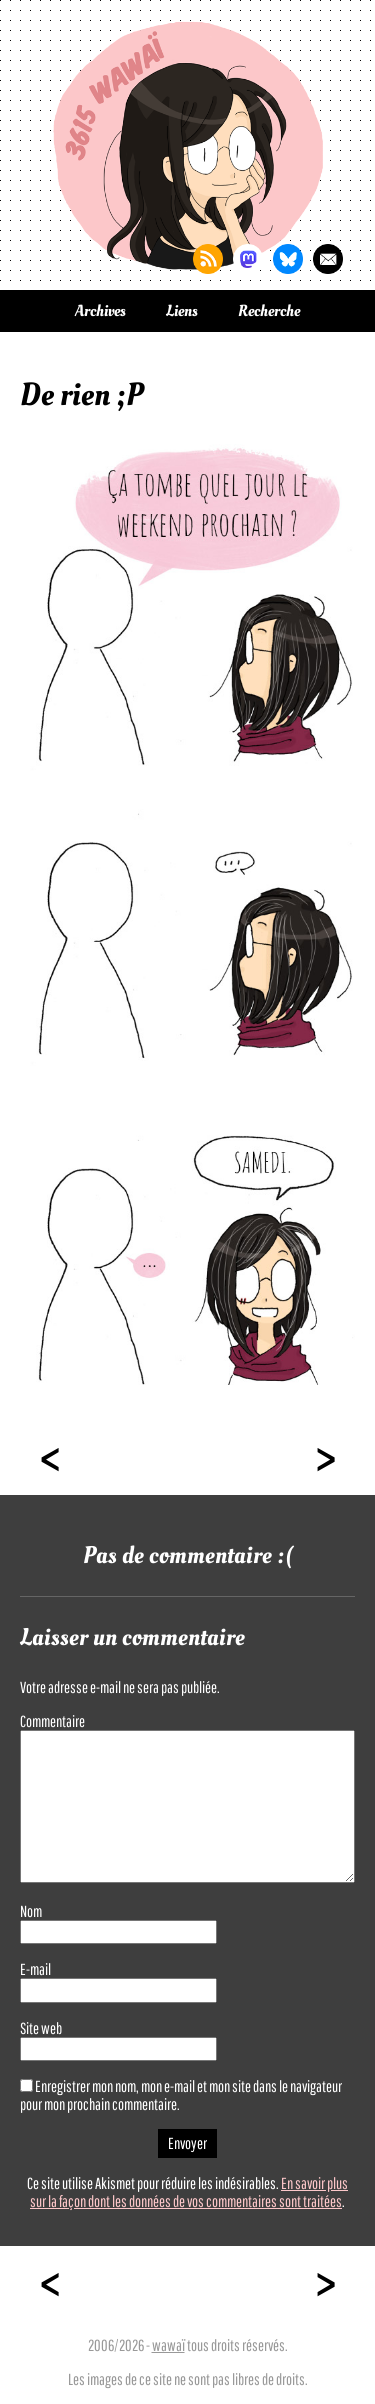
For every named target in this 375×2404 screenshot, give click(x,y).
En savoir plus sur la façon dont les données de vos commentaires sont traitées (189, 2192)
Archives (100, 311)
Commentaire (52, 1721)
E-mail (35, 1969)
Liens (182, 311)
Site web (41, 2028)
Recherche (269, 311)
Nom (31, 1911)
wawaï (168, 2345)
